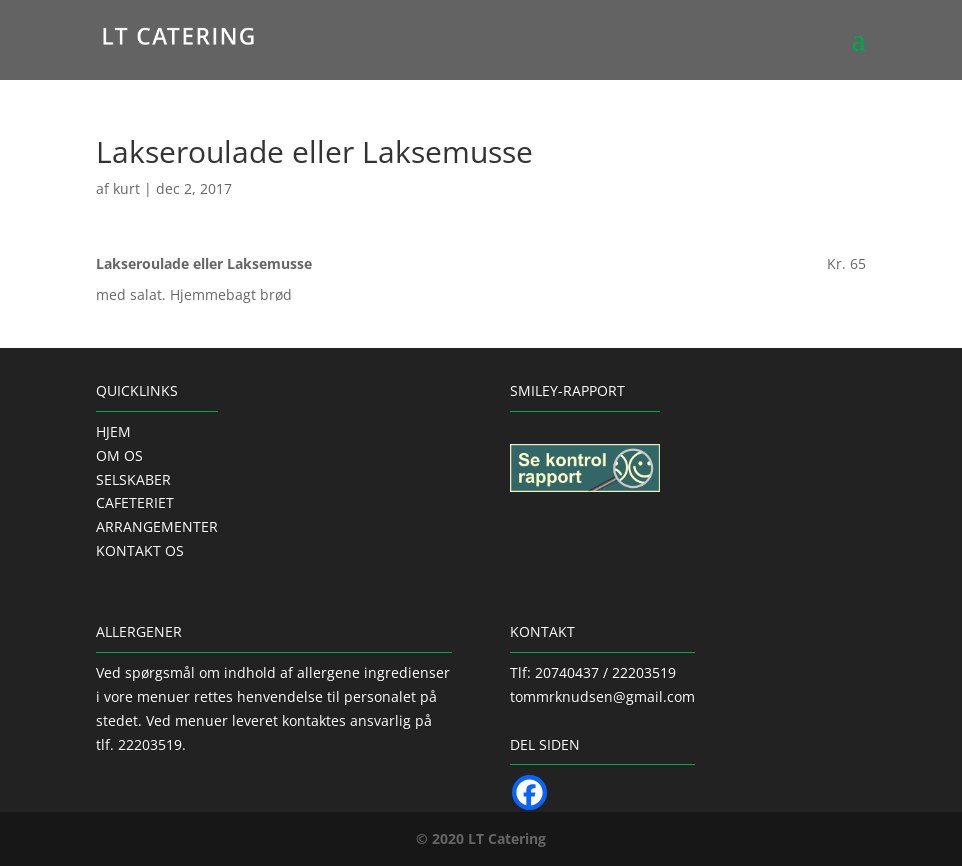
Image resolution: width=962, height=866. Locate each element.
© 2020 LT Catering (481, 838)
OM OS (119, 455)
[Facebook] (529, 792)
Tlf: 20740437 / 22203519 (593, 672)
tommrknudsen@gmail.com (602, 696)
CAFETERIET (135, 502)
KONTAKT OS (140, 550)
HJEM (113, 431)
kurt (126, 188)
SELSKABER (133, 479)
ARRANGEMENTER (157, 526)
